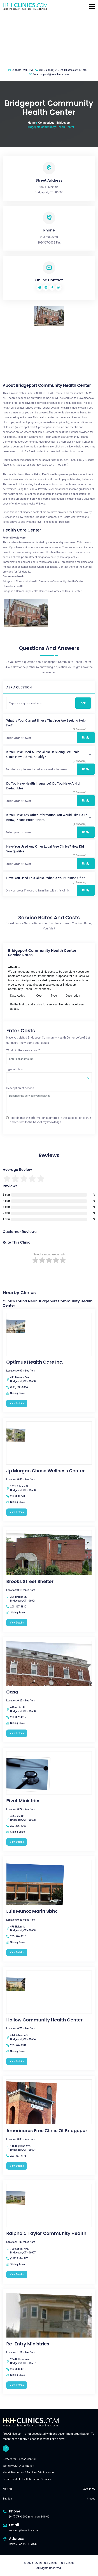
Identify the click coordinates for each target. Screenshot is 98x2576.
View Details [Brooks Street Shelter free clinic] (17, 1622)
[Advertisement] (49, 38)
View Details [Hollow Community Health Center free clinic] (17, 2061)
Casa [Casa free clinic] (12, 1692)
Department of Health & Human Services (27, 2479)
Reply (85, 737)
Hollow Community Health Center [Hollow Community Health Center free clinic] (44, 2020)
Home (32, 122)
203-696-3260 (49, 237)
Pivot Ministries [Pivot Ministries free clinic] (23, 1800)
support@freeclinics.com (54, 74)
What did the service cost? (23, 1050)
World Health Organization (18, 2465)
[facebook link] (6, 2448)
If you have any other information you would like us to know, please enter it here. (47, 817)
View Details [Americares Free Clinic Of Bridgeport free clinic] (17, 2165)
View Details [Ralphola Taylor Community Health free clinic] (17, 2274)
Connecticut (46, 122)
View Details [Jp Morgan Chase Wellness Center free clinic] (17, 1512)
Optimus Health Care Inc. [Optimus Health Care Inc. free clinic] (34, 1362)
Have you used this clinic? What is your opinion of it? (45, 878)
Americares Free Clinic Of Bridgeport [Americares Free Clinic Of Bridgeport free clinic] (47, 2130)
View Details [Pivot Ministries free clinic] (17, 1841)
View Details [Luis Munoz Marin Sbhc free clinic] (17, 1952)
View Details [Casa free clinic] (17, 1733)
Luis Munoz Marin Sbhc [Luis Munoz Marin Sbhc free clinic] (32, 1911)
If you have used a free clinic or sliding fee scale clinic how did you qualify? (47, 754)
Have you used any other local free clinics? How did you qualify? (47, 849)
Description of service (20, 1088)
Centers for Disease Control (19, 2459)
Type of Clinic (15, 1069)
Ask (83, 703)
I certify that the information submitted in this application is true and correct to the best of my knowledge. (50, 1120)
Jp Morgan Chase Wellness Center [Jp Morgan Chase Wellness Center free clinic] (45, 1471)
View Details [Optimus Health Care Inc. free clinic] (17, 1403)
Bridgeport (63, 122)
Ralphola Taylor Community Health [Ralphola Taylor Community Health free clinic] (46, 2233)
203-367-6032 (46, 242)
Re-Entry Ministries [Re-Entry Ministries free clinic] (27, 2344)
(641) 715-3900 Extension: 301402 (67, 70)
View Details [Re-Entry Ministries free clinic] (17, 2385)
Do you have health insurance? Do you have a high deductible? (47, 786)
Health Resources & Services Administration (29, 2472)
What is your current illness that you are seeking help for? (47, 723)
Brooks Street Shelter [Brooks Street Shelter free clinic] (29, 1581)
